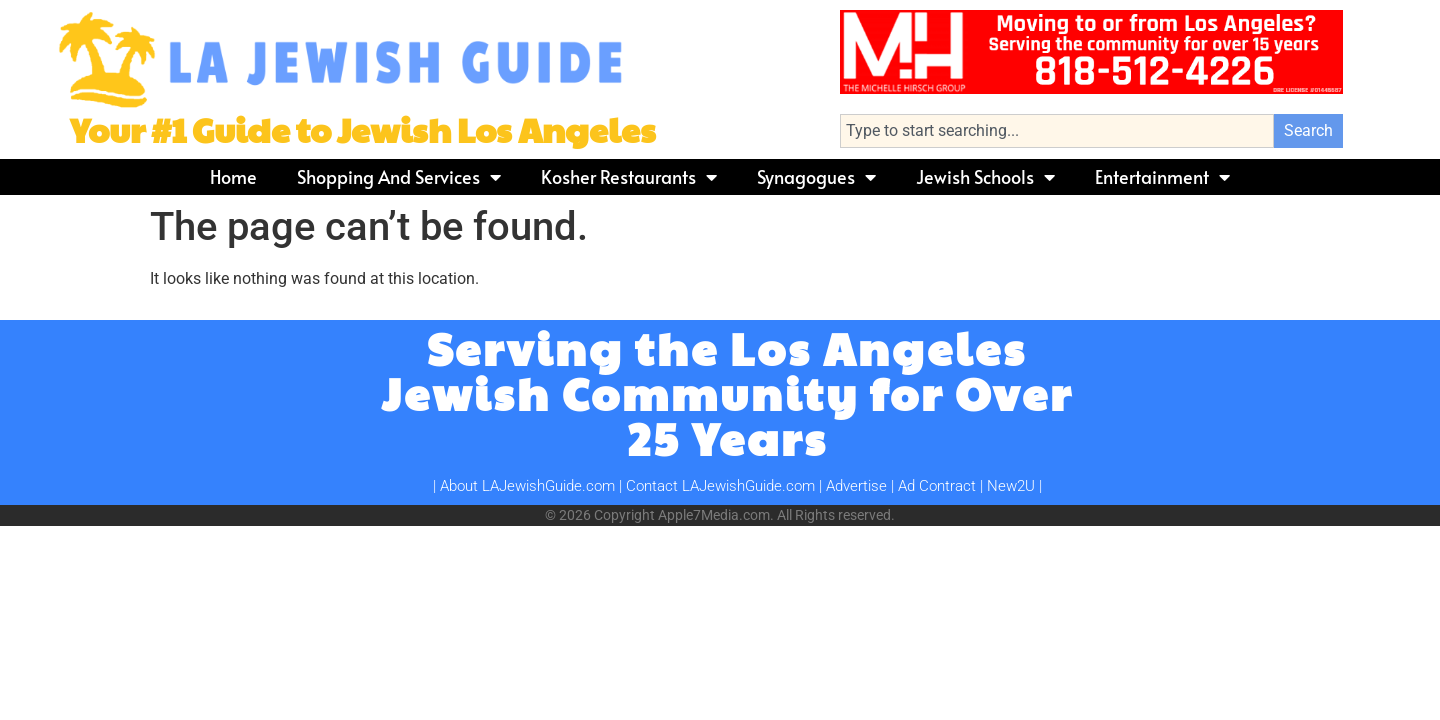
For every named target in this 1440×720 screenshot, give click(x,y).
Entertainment (1162, 177)
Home (233, 176)
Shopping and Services (399, 177)
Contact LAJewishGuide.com (720, 486)
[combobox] (1057, 131)
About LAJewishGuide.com (527, 486)
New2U (1011, 486)
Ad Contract (937, 486)
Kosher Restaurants (629, 177)
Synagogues (816, 177)
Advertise (856, 486)
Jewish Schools (985, 177)
